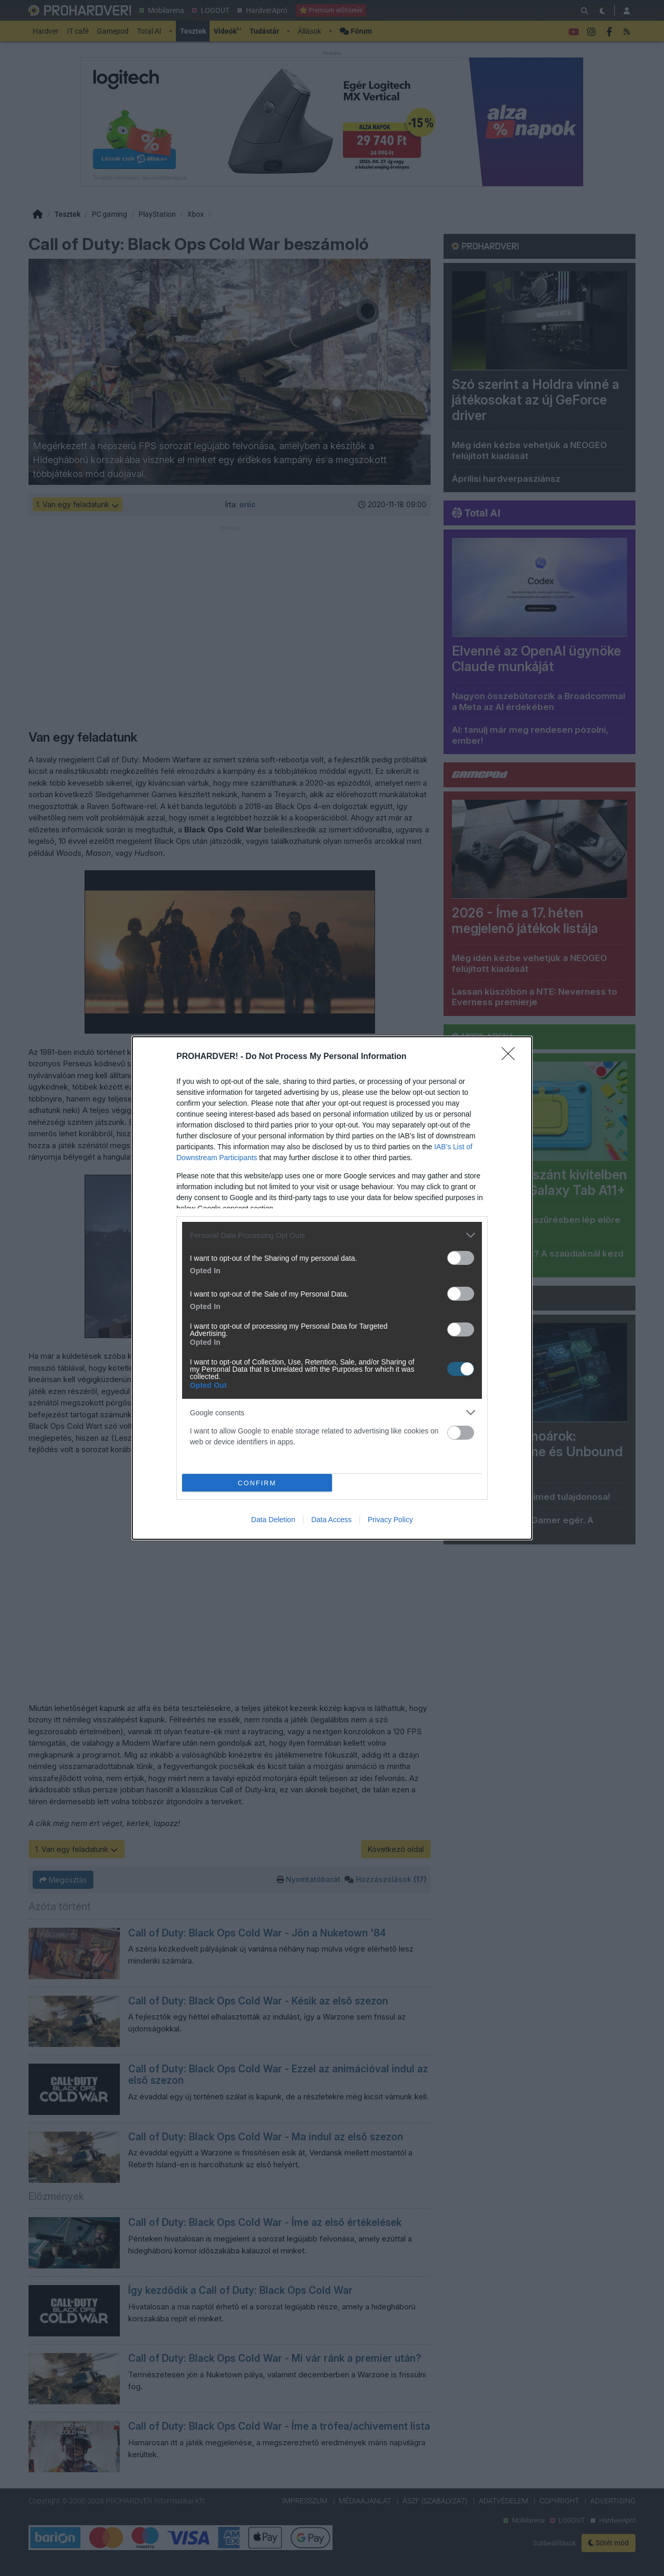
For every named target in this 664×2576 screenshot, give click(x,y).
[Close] (511, 1057)
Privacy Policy (390, 1519)
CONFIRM (257, 1483)
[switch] (460, 1258)
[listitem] (332, 1235)
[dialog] (332, 1288)
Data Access (331, 1519)
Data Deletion (273, 1519)
